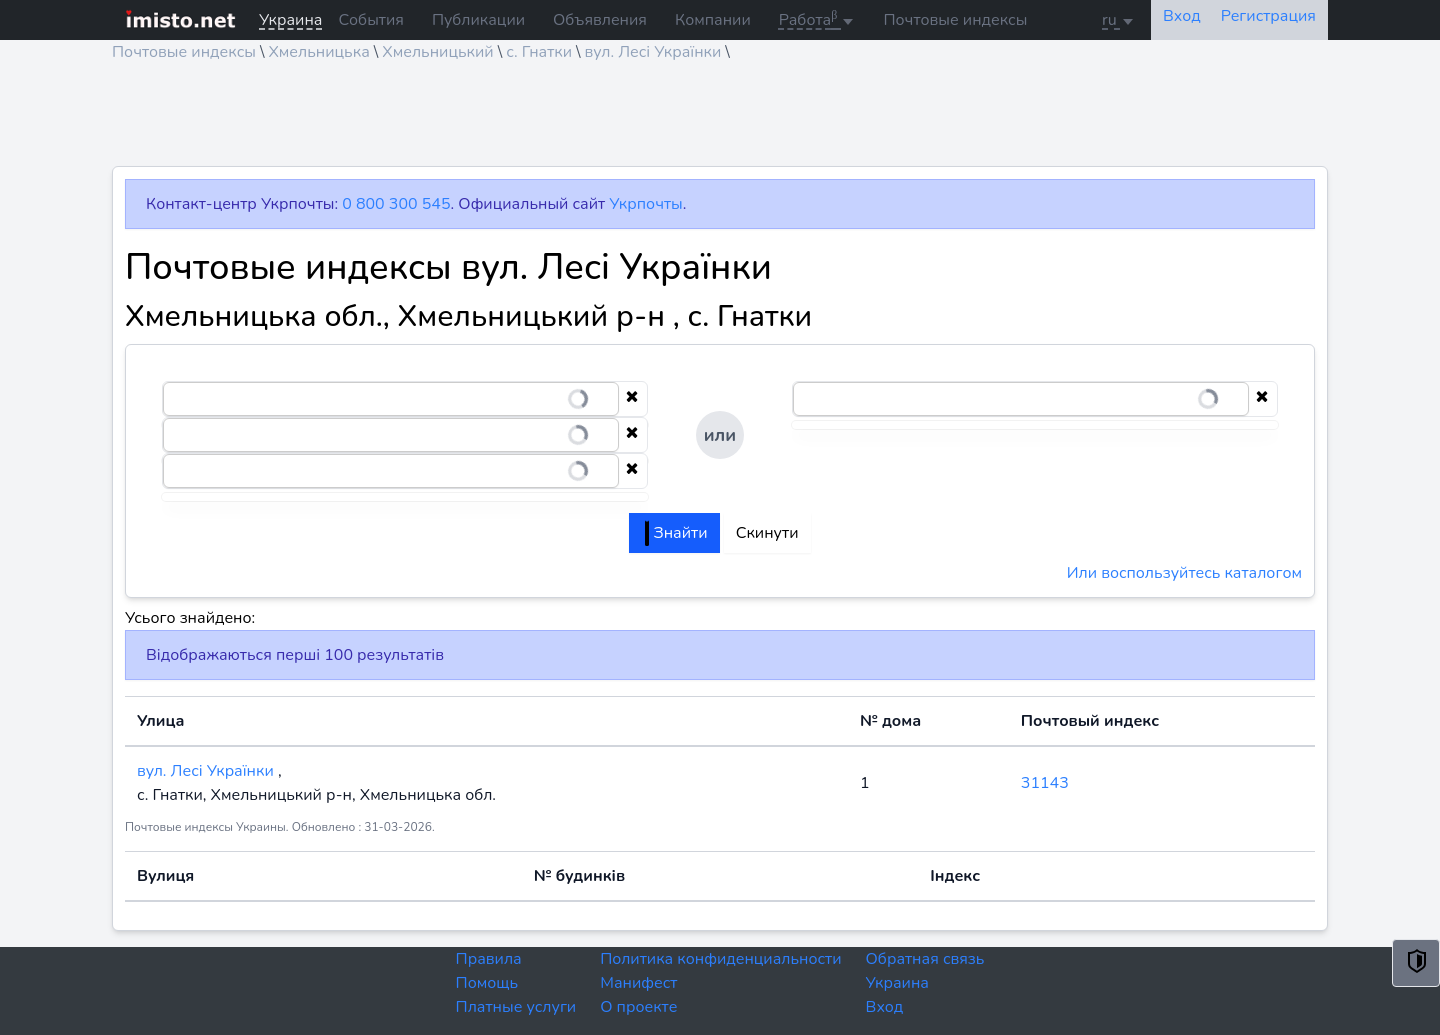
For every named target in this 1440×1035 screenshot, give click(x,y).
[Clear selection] (632, 399)
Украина (897, 983)
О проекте (638, 1007)
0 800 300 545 (396, 204)
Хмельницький (437, 52)
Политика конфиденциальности (720, 959)
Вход (885, 1007)
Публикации (478, 20)
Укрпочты (645, 204)
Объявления (600, 20)
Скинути (767, 533)
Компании (713, 20)
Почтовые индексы (955, 20)
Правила (489, 959)
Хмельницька (318, 52)
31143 (1045, 783)
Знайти (676, 533)
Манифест (638, 983)
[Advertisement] (712, 121)
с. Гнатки (539, 52)
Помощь (487, 983)
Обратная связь (925, 959)
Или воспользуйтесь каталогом (1184, 573)
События (370, 20)
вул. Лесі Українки (653, 52)
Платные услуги (516, 1007)
